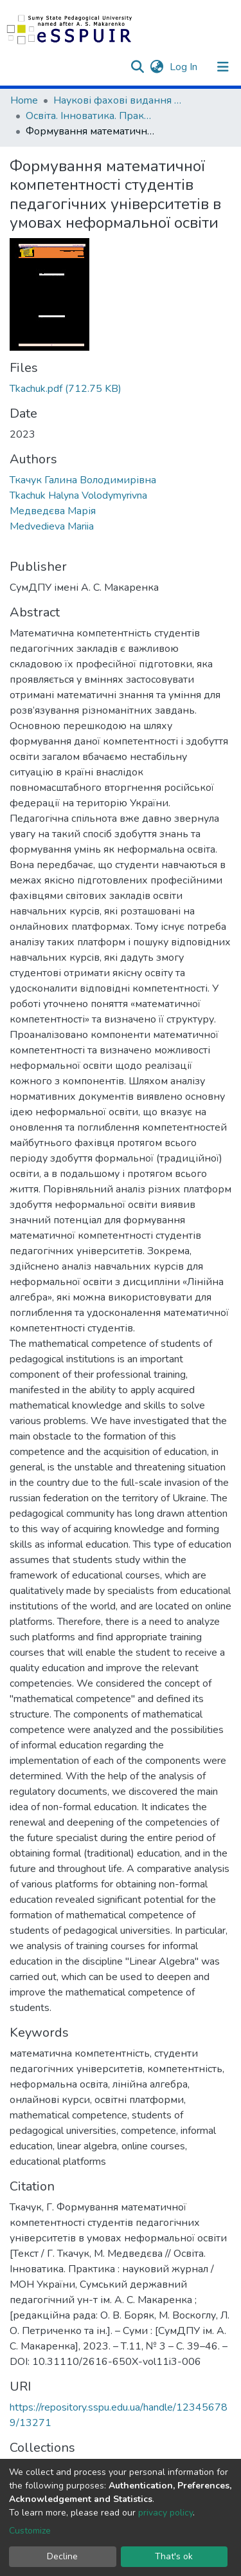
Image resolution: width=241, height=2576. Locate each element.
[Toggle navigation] (223, 67)
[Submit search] (137, 67)
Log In (185, 67)
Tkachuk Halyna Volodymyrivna (78, 495)
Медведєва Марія (53, 511)
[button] (156, 67)
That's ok (174, 2556)
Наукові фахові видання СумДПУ (117, 100)
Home (24, 100)
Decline (62, 2556)
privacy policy (165, 2513)
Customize (30, 2531)
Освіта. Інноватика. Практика (90, 116)
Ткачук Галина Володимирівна (83, 480)
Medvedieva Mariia (52, 526)
